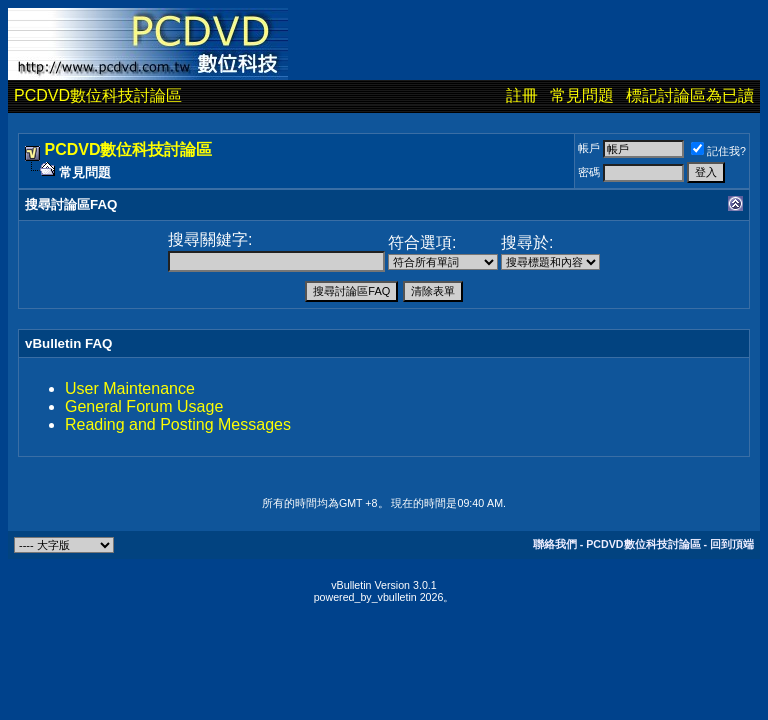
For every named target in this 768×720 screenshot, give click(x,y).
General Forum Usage (144, 406)
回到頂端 (732, 544)
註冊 (522, 95)
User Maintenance (130, 388)
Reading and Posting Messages (178, 424)
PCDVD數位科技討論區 (98, 95)
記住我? (718, 151)
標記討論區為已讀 (690, 95)
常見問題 (582, 95)
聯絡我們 (555, 544)
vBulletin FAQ (68, 343)
